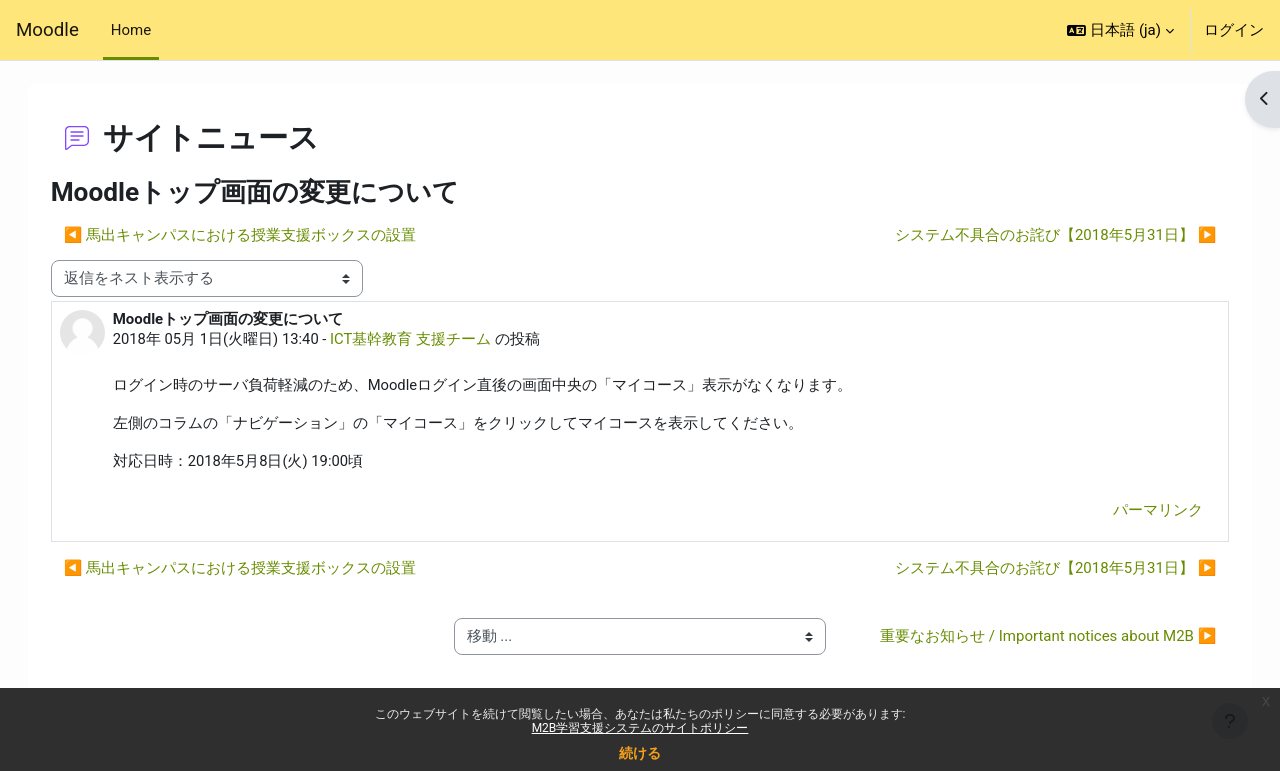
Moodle (47, 30)
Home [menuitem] (131, 30)
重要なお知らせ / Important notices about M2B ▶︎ (1031, 649)
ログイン (1234, 30)
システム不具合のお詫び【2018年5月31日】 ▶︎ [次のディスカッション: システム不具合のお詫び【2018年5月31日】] (1035, 235)
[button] (1120, 30)
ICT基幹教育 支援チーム (432, 339)
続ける (640, 753)
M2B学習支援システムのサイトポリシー (640, 728)
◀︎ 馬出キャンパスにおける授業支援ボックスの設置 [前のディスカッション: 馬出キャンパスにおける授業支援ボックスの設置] (260, 235)
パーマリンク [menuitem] (1138, 512)
